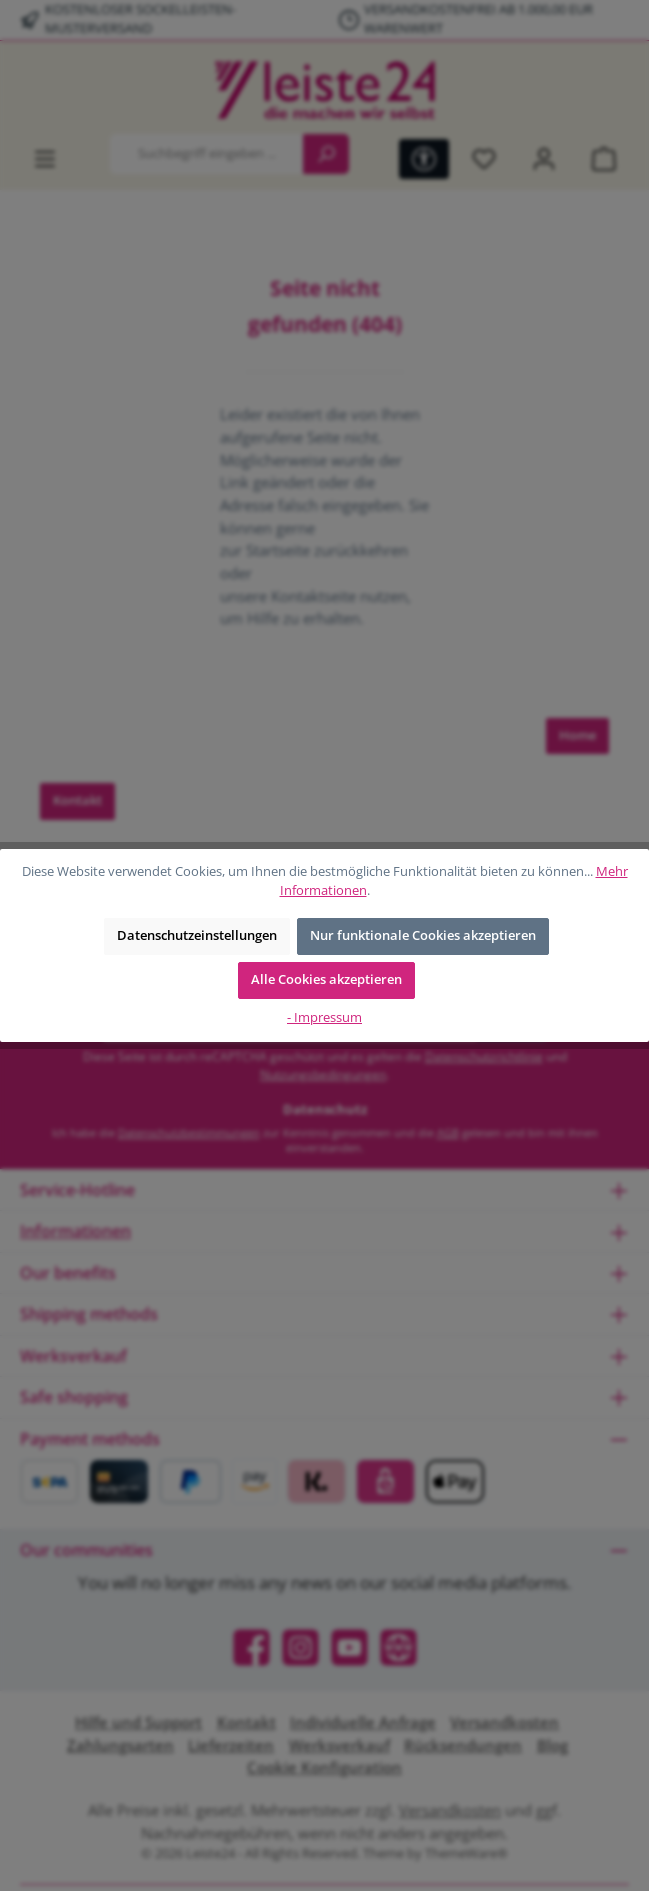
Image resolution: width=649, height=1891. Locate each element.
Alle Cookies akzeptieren (326, 979)
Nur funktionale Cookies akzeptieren (423, 935)
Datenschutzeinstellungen (197, 935)
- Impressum (324, 1017)
